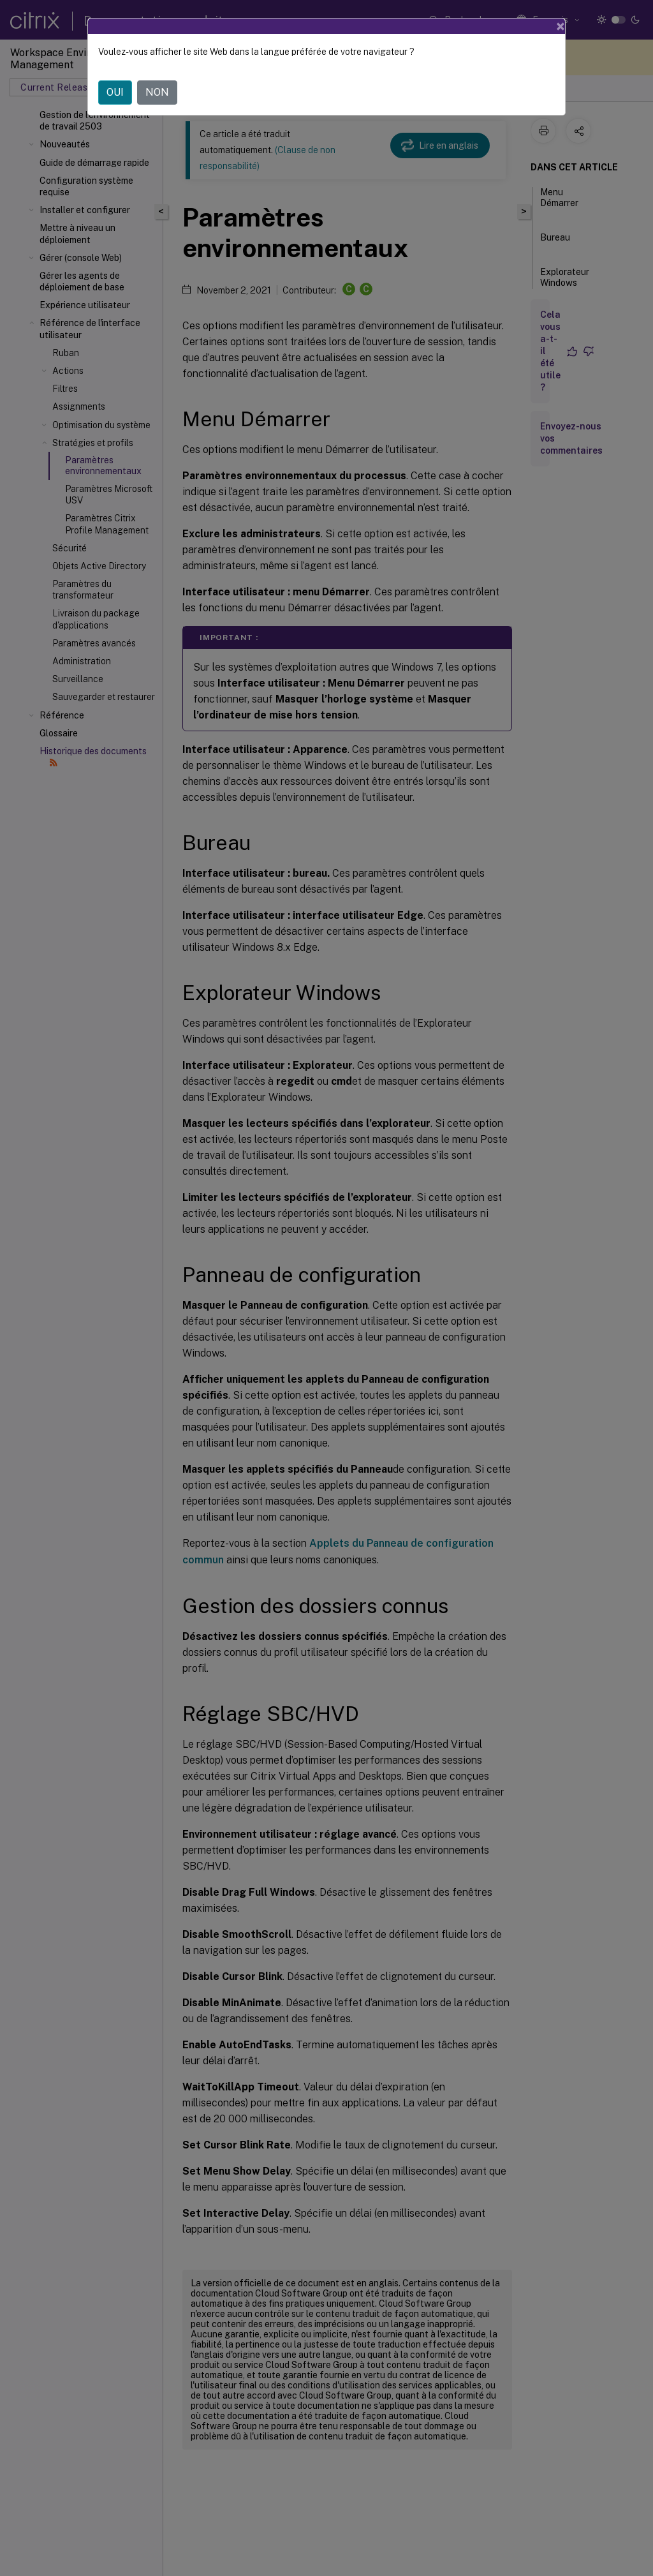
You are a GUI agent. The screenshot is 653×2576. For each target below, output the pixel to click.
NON (157, 92)
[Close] (560, 26)
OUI (115, 92)
